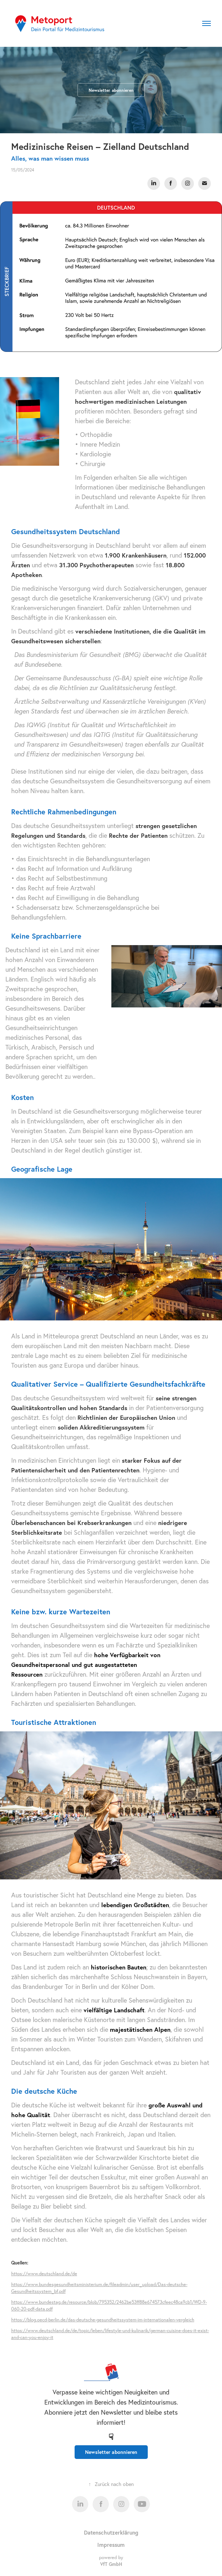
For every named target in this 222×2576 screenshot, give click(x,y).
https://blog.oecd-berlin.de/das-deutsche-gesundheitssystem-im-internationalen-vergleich (102, 2319)
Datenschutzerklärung (111, 2532)
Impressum (111, 2544)
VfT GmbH (111, 2564)
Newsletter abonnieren (111, 90)
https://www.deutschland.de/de (44, 2273)
